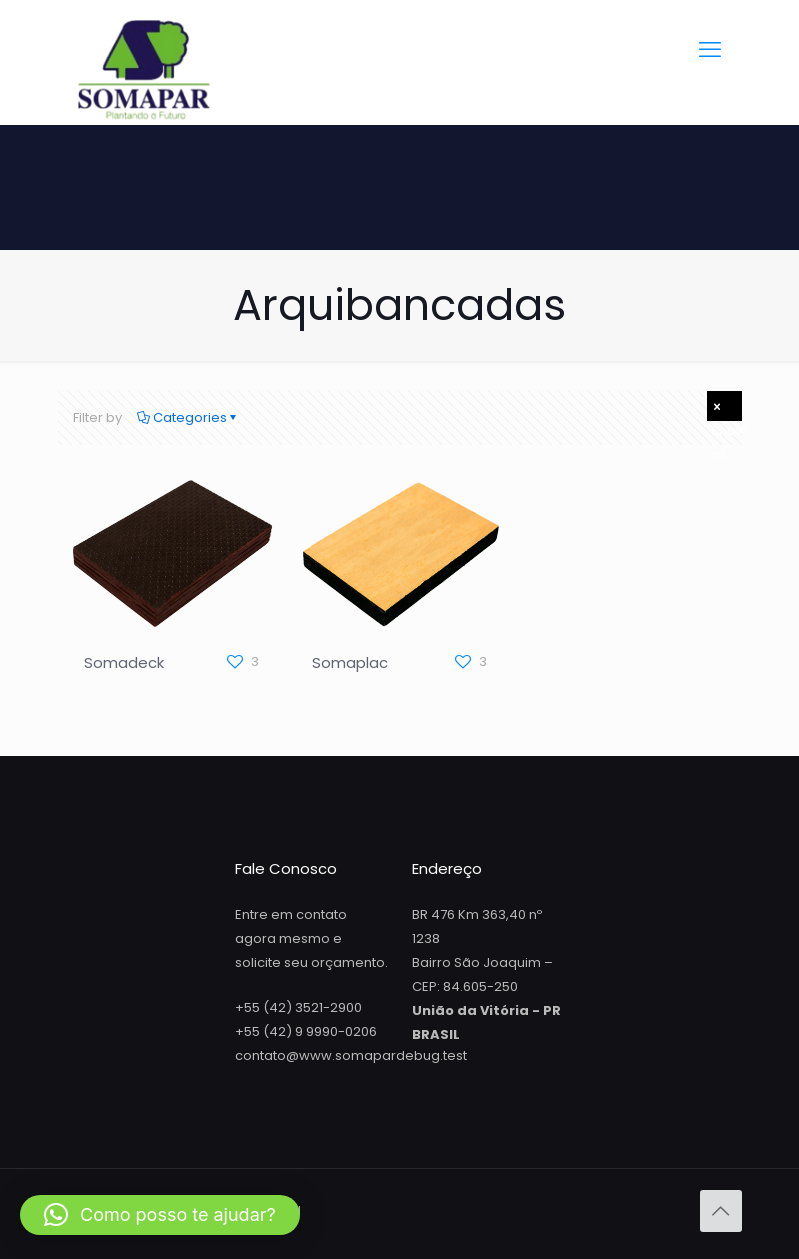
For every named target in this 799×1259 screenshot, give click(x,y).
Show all (726, 409)
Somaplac (350, 662)
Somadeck (124, 662)
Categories (188, 417)
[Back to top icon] (721, 1211)
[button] (160, 1215)
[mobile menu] (710, 50)
